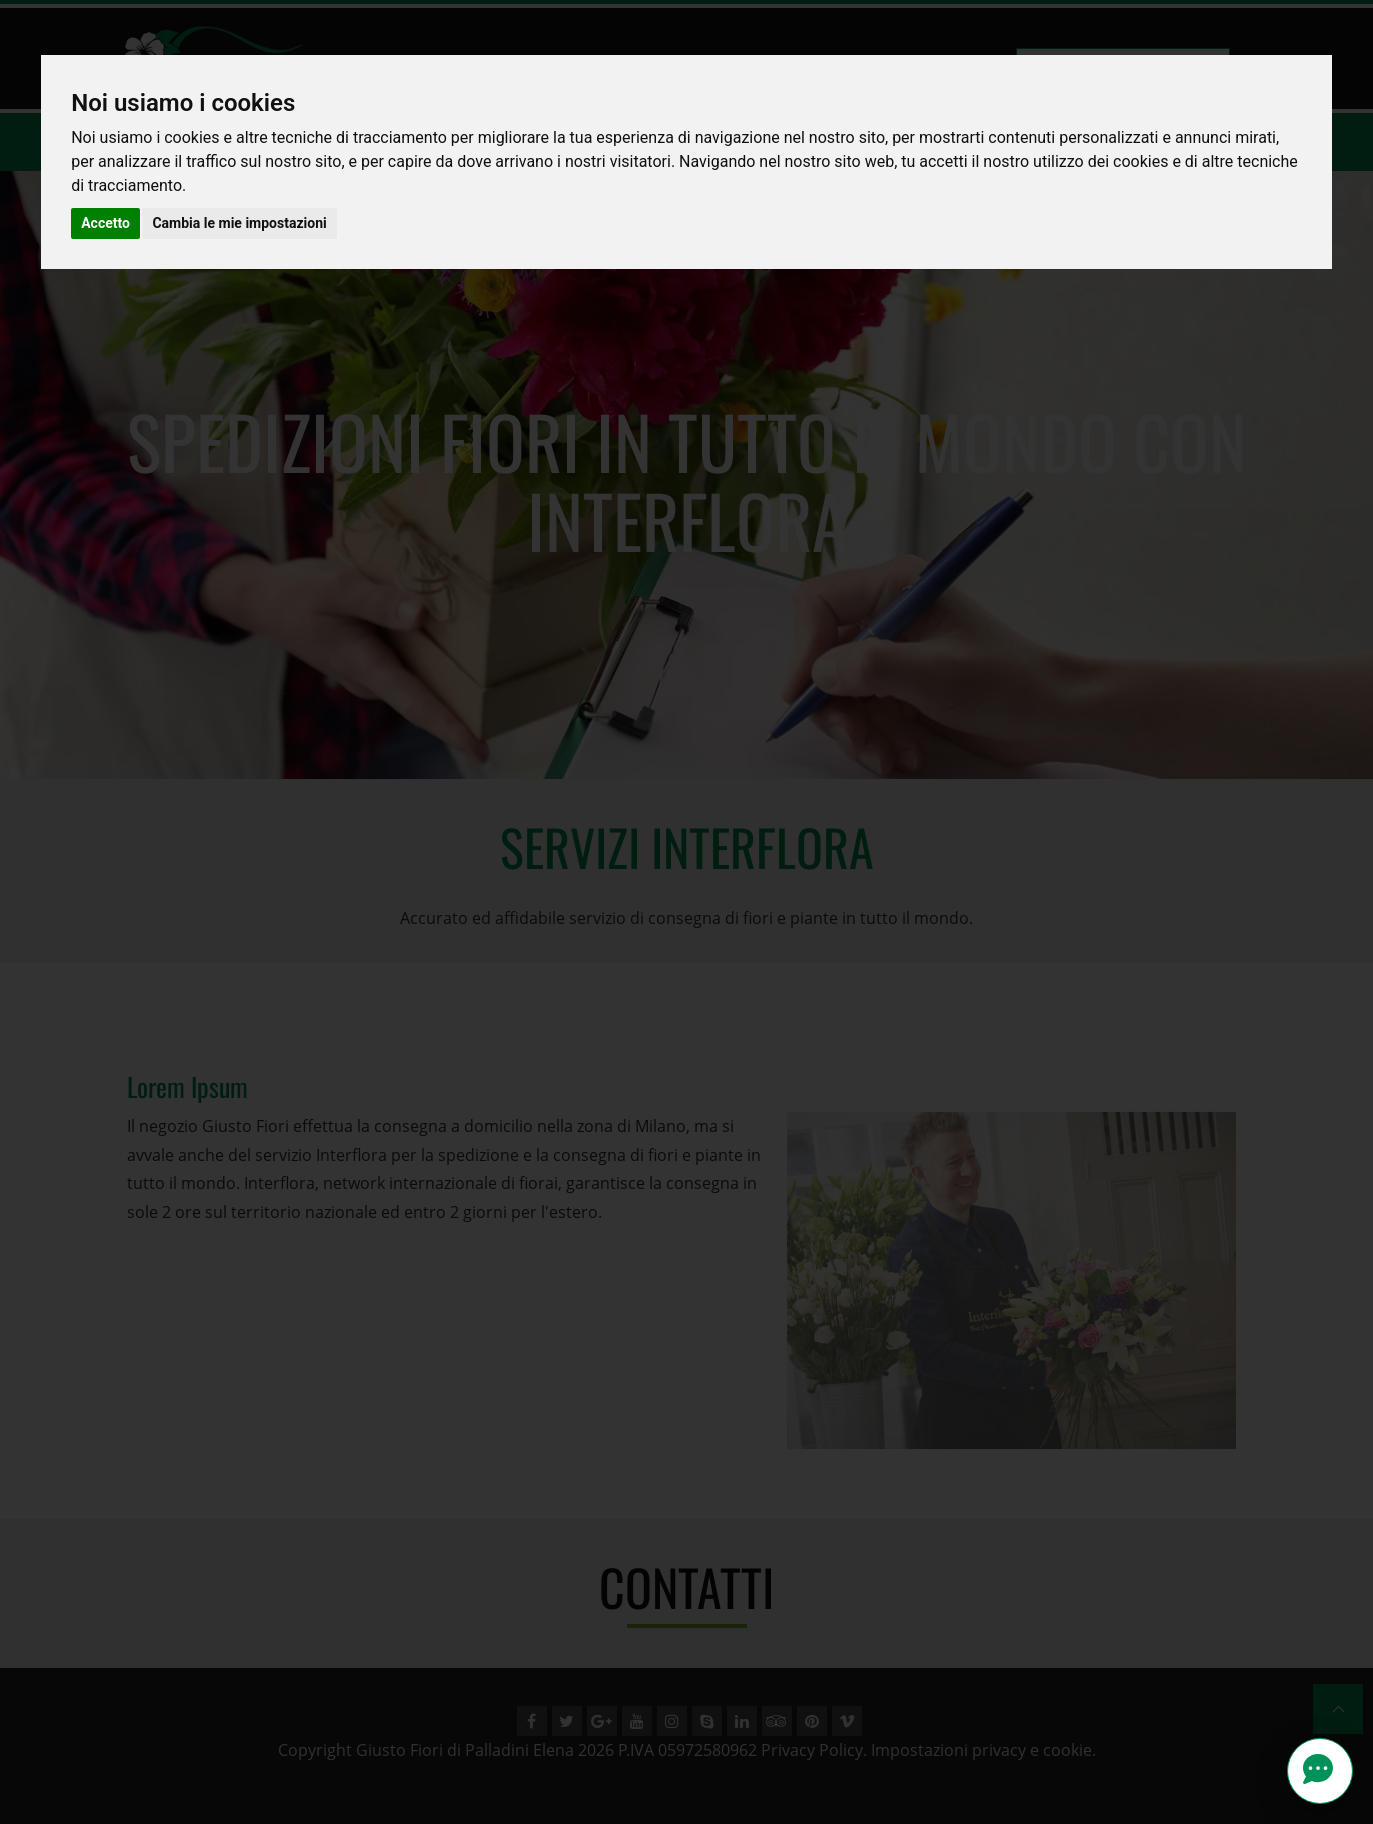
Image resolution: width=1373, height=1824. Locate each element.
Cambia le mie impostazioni (239, 223)
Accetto (105, 223)
